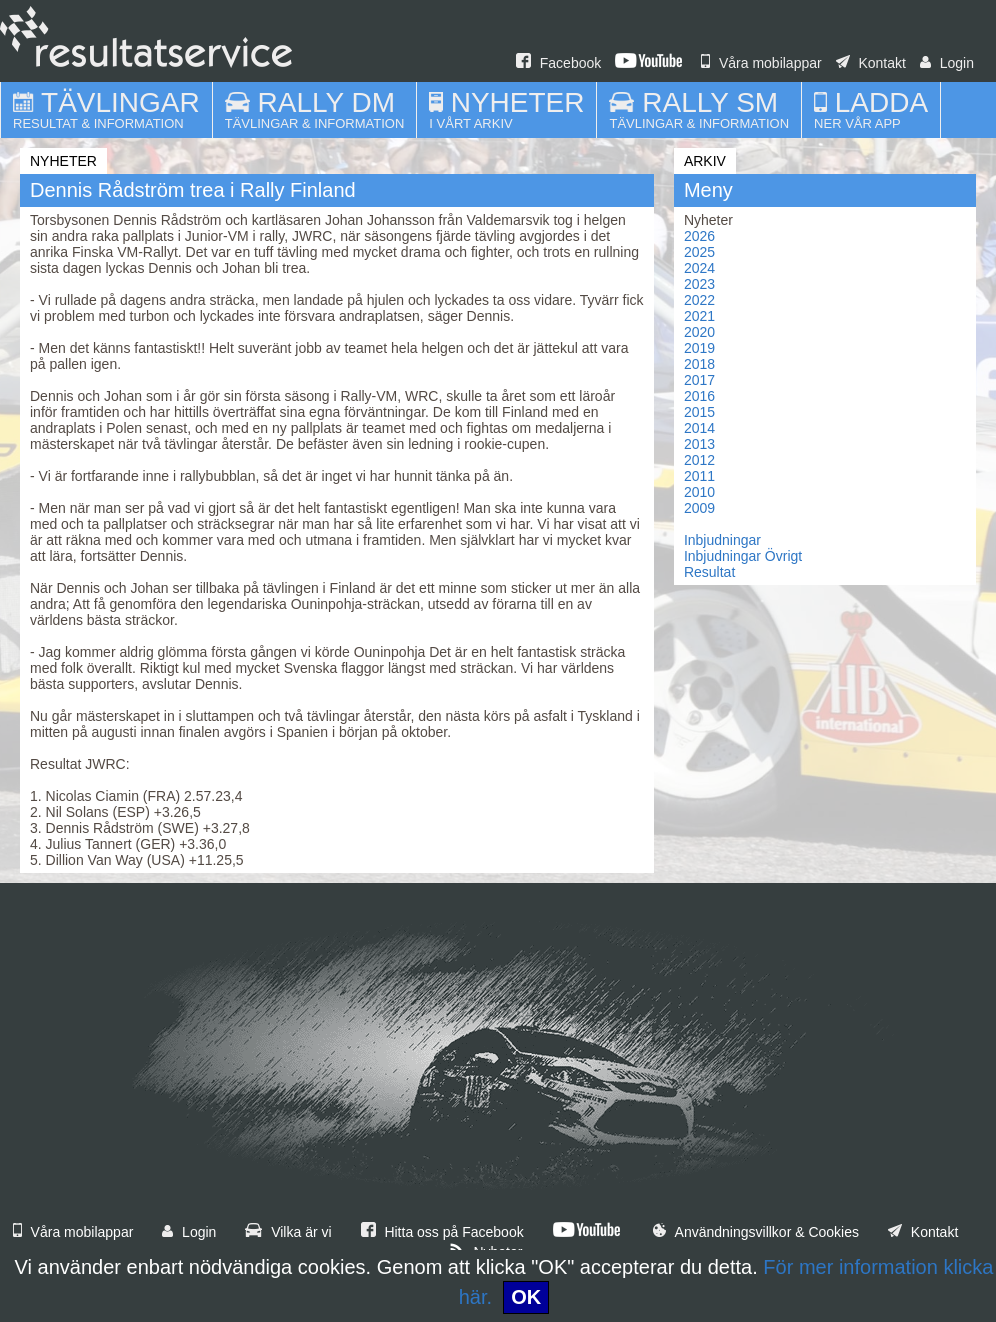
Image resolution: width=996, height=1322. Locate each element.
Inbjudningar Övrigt (743, 556)
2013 (699, 444)
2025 (699, 252)
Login (947, 63)
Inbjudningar (722, 540)
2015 (699, 412)
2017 (699, 380)
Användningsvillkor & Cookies (756, 1232)
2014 (699, 428)
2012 (699, 460)
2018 (699, 364)
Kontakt (871, 63)
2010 (699, 492)
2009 (699, 508)
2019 (699, 348)
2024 (699, 268)
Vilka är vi (288, 1232)
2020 (699, 332)
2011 (699, 476)
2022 (699, 300)
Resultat (709, 572)
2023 (699, 284)
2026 (699, 236)
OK (526, 1297)
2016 (699, 396)
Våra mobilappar (761, 63)
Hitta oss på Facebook (442, 1232)
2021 (699, 316)
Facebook (558, 63)
